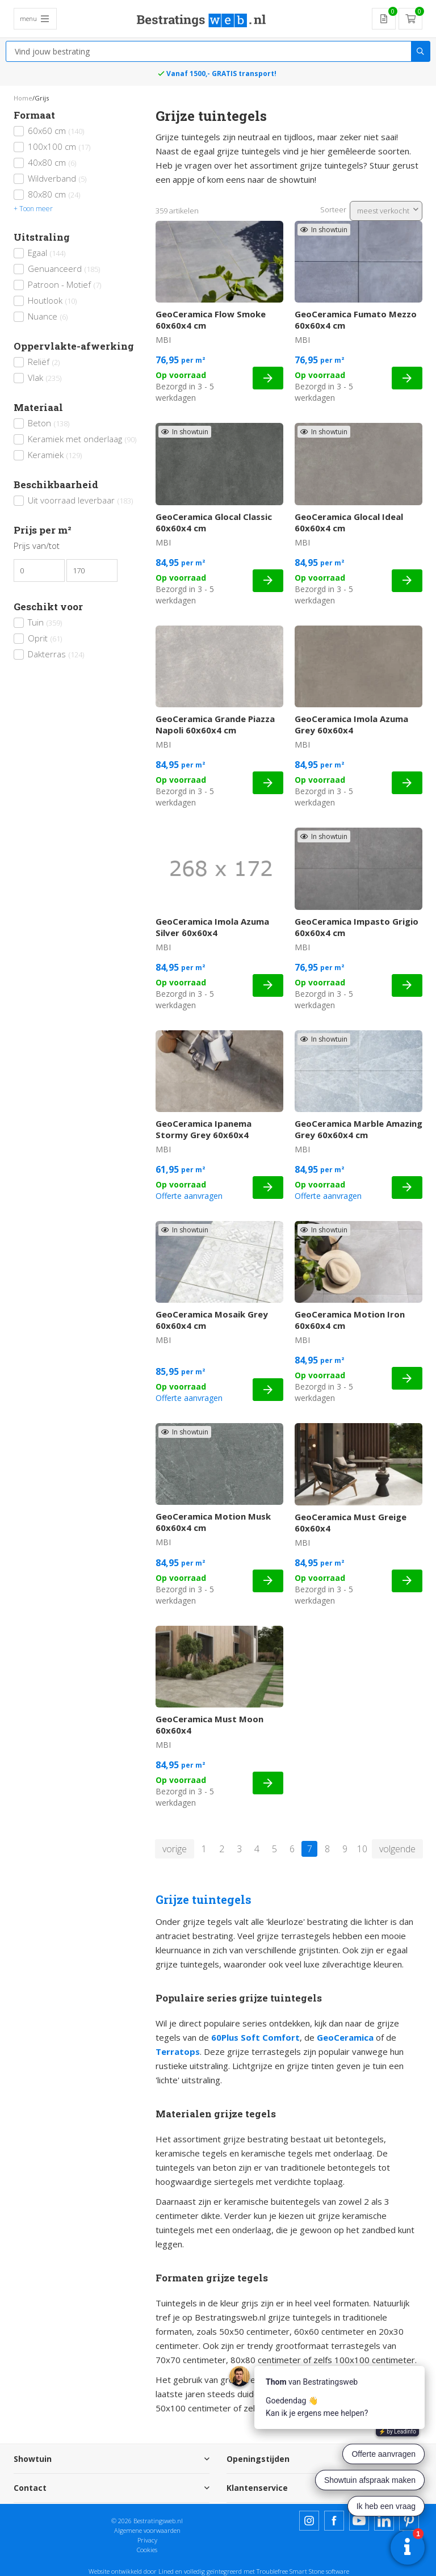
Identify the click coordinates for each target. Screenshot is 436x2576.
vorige (174, 1849)
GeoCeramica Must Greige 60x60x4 (350, 1522)
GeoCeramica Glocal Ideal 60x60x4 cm (349, 522)
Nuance (48, 316)
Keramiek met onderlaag (82, 439)
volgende (397, 1849)
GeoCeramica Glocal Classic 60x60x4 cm (214, 522)
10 (362, 1849)
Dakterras (56, 654)
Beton (48, 423)
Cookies (147, 2549)
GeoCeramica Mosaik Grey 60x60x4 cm (212, 1319)
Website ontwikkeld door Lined (131, 2571)
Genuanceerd (64, 268)
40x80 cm (52, 162)
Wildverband (57, 178)
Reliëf (44, 361)
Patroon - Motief (64, 284)
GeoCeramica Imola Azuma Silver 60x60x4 (212, 927)
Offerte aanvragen (189, 1195)
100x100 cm (59, 146)
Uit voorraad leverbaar (80, 500)
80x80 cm (54, 194)
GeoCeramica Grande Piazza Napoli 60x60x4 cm (215, 724)
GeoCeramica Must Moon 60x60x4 (209, 1724)
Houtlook (52, 300)
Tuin (45, 622)
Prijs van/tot (37, 545)
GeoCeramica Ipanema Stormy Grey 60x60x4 (203, 1129)
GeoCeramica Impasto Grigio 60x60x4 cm (356, 927)
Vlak (44, 377)
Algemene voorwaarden (147, 2530)
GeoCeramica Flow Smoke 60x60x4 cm (211, 319)
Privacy (147, 2540)
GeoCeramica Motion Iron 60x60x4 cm (350, 1319)
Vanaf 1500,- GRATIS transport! (221, 73)
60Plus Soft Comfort (255, 2037)
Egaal (46, 252)
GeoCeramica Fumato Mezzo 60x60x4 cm (356, 319)
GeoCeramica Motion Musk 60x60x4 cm (213, 1522)
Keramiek (55, 455)
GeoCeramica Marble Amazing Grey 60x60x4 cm (358, 1129)
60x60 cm (56, 130)
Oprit (45, 638)
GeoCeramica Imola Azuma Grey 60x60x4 (351, 724)
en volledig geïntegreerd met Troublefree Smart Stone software (262, 2571)
